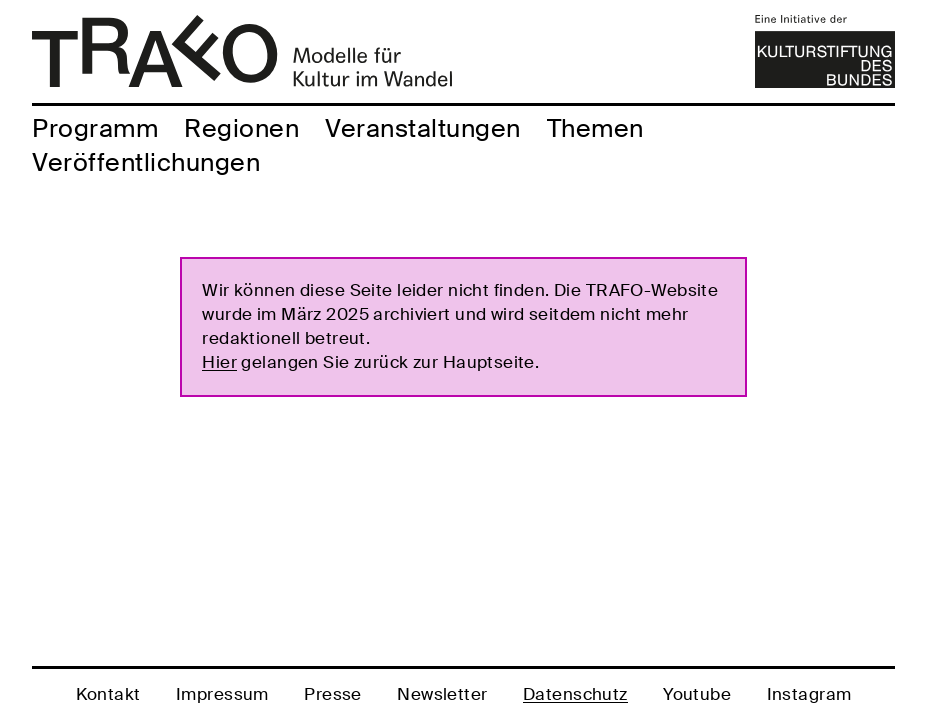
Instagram (809, 694)
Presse (333, 694)
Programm (95, 128)
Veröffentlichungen (146, 162)
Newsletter (442, 694)
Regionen (241, 128)
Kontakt (108, 694)
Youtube (697, 694)
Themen (595, 128)
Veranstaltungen (423, 128)
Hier (219, 362)
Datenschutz (575, 694)
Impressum (222, 694)
